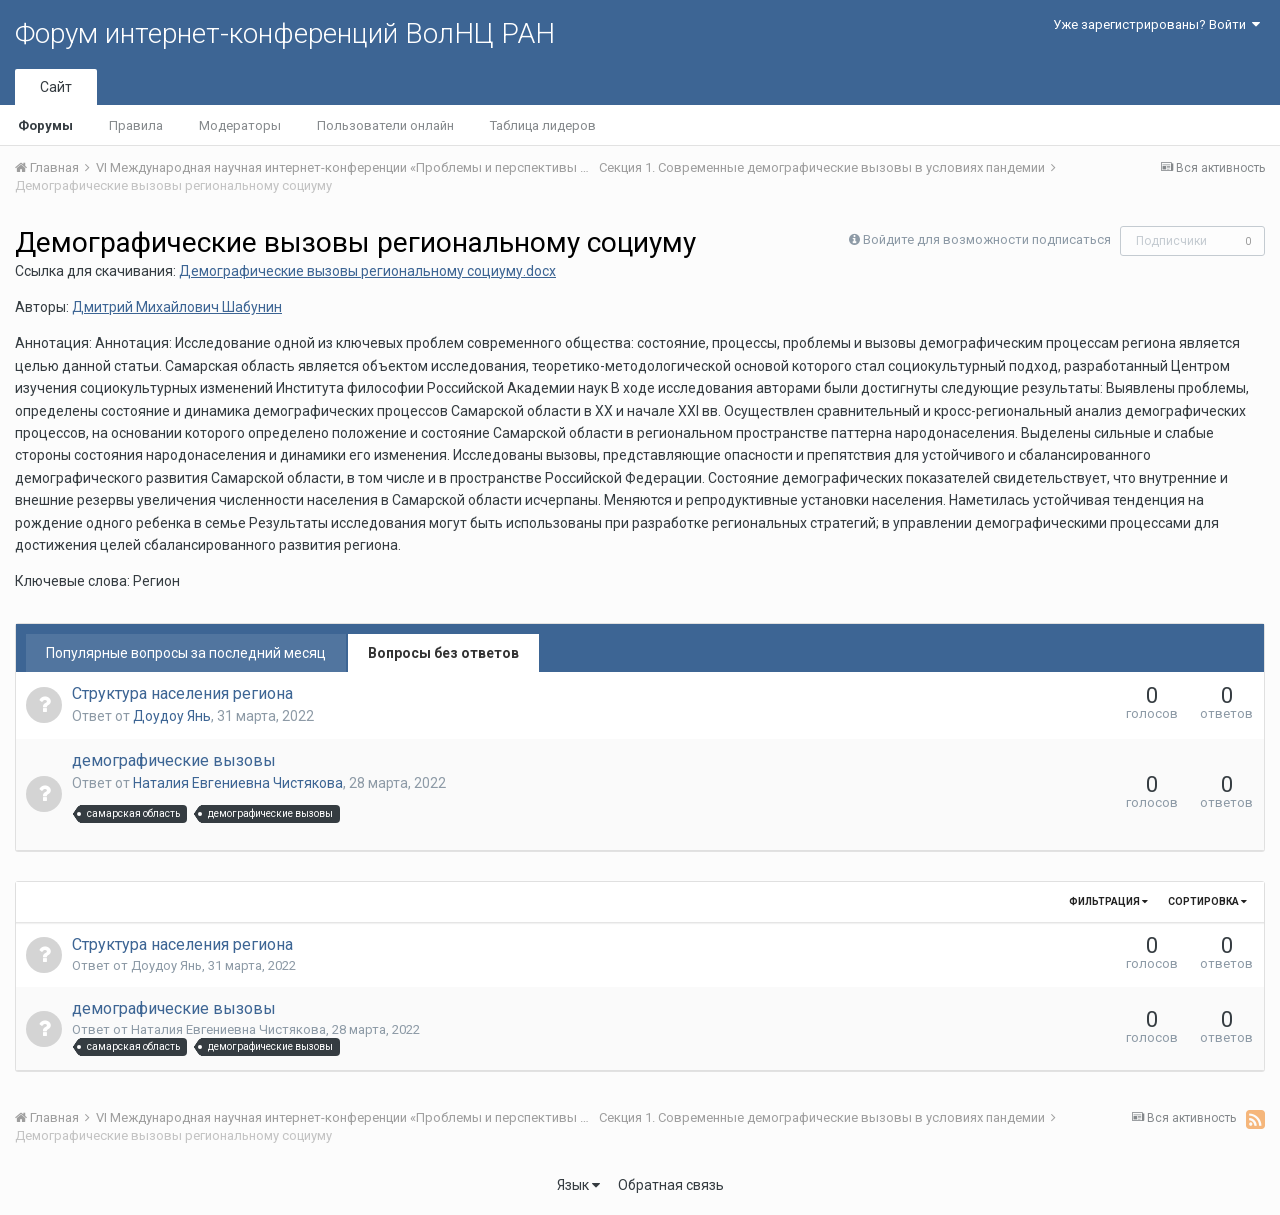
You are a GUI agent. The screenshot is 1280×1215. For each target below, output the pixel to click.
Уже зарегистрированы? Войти (1156, 24)
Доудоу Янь (172, 716)
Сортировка (1207, 901)
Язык (578, 1185)
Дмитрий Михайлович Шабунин (177, 307)
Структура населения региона (182, 693)
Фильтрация (1108, 901)
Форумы (45, 125)
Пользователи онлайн (385, 125)
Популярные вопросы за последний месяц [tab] (186, 653)
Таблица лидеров (543, 125)
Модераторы (240, 125)
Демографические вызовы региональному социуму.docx (367, 271)
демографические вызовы (174, 760)
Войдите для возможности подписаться (987, 239)
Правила (136, 125)
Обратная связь (671, 1185)
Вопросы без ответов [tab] (443, 653)
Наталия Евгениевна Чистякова (238, 783)
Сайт (56, 87)
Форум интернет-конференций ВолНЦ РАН (285, 33)
